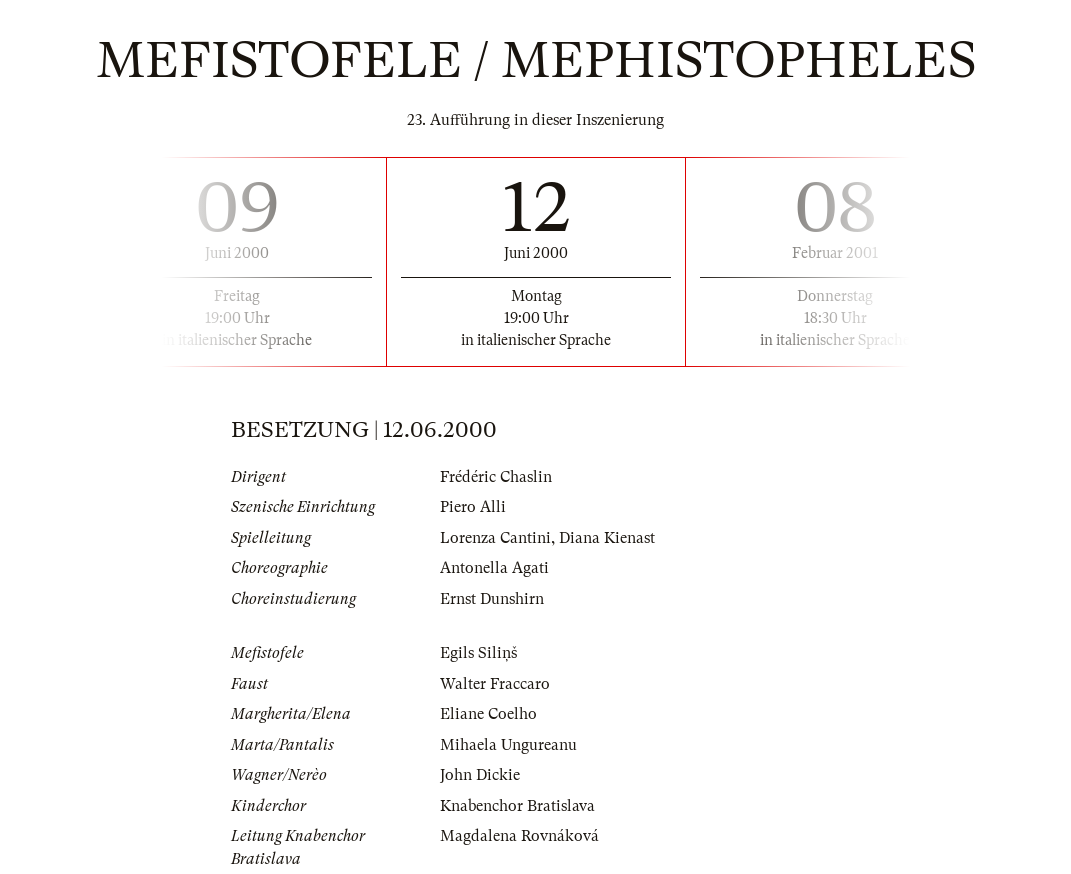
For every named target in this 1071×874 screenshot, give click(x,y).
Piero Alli (473, 507)
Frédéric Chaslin (496, 477)
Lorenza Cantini (495, 538)
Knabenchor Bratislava (517, 806)
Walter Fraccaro (495, 684)
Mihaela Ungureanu (508, 745)
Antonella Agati (494, 568)
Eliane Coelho (488, 714)
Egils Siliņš (478, 653)
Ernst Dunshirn (492, 599)
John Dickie (480, 775)
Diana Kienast (607, 538)
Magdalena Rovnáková (519, 836)
